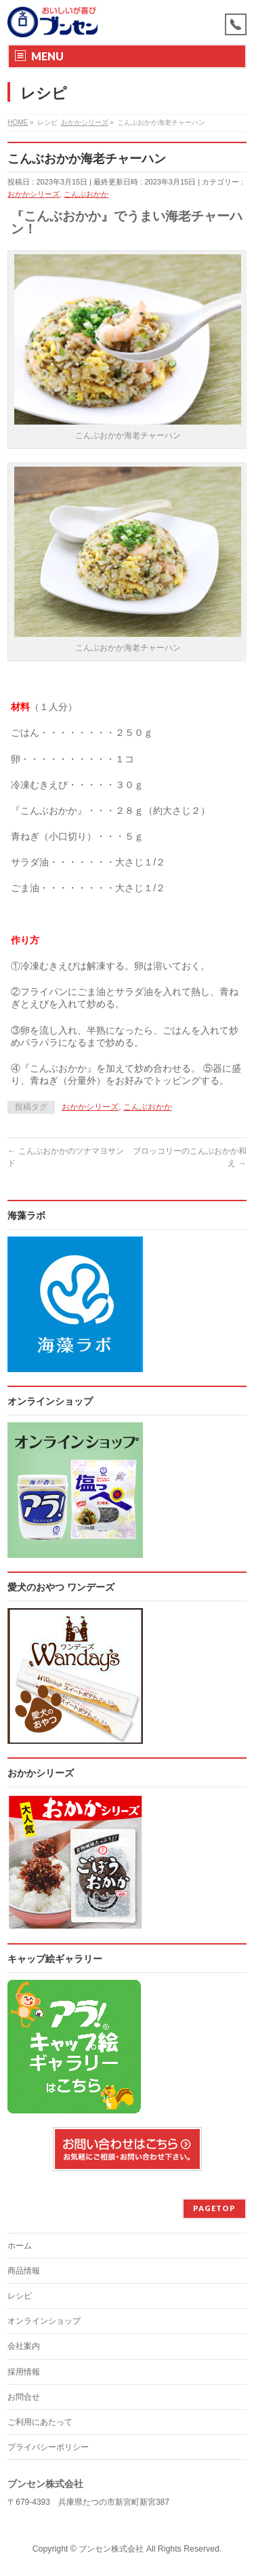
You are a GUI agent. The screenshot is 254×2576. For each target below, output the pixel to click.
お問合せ (23, 2397)
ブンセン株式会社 (111, 2549)
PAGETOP (214, 2208)
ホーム (19, 2245)
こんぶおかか (86, 194)
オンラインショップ (44, 2321)
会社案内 (23, 2346)
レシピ (19, 2296)
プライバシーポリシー (48, 2447)
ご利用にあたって (39, 2422)
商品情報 (23, 2271)
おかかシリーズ (33, 194)
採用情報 (23, 2372)
